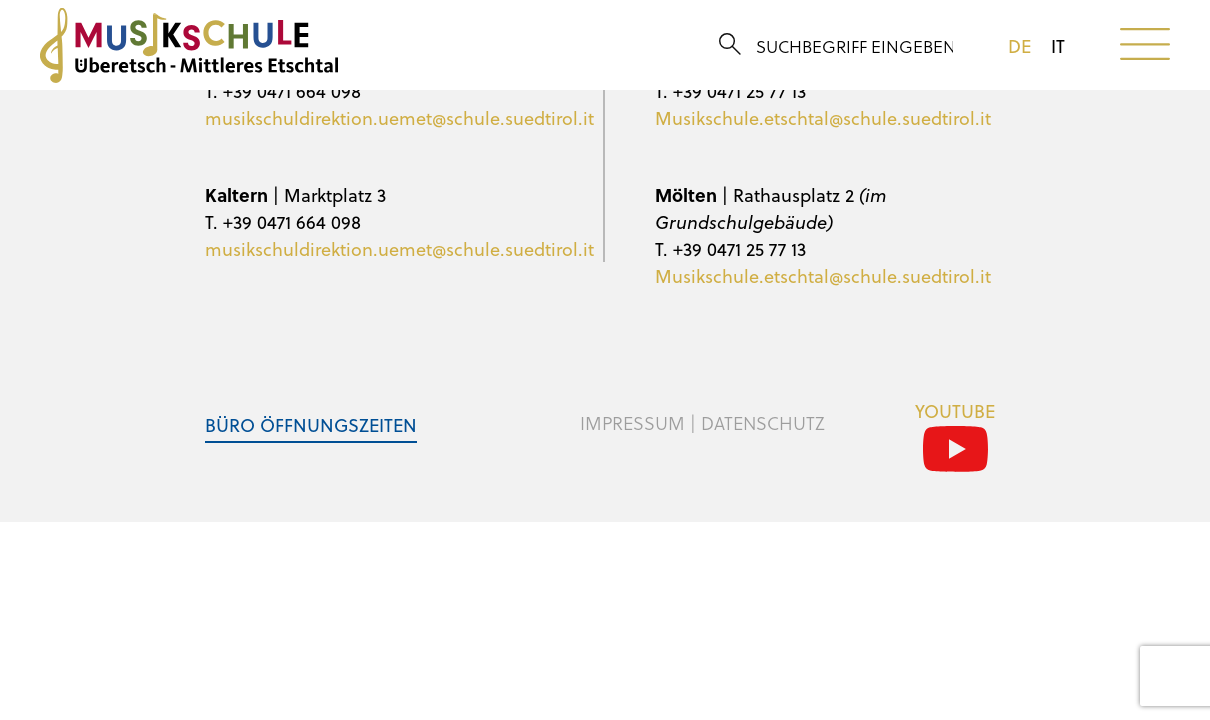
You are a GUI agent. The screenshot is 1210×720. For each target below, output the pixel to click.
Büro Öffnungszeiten (311, 424)
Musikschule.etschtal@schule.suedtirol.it (823, 117)
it (1058, 46)
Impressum (632, 423)
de (1019, 46)
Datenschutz (763, 423)
